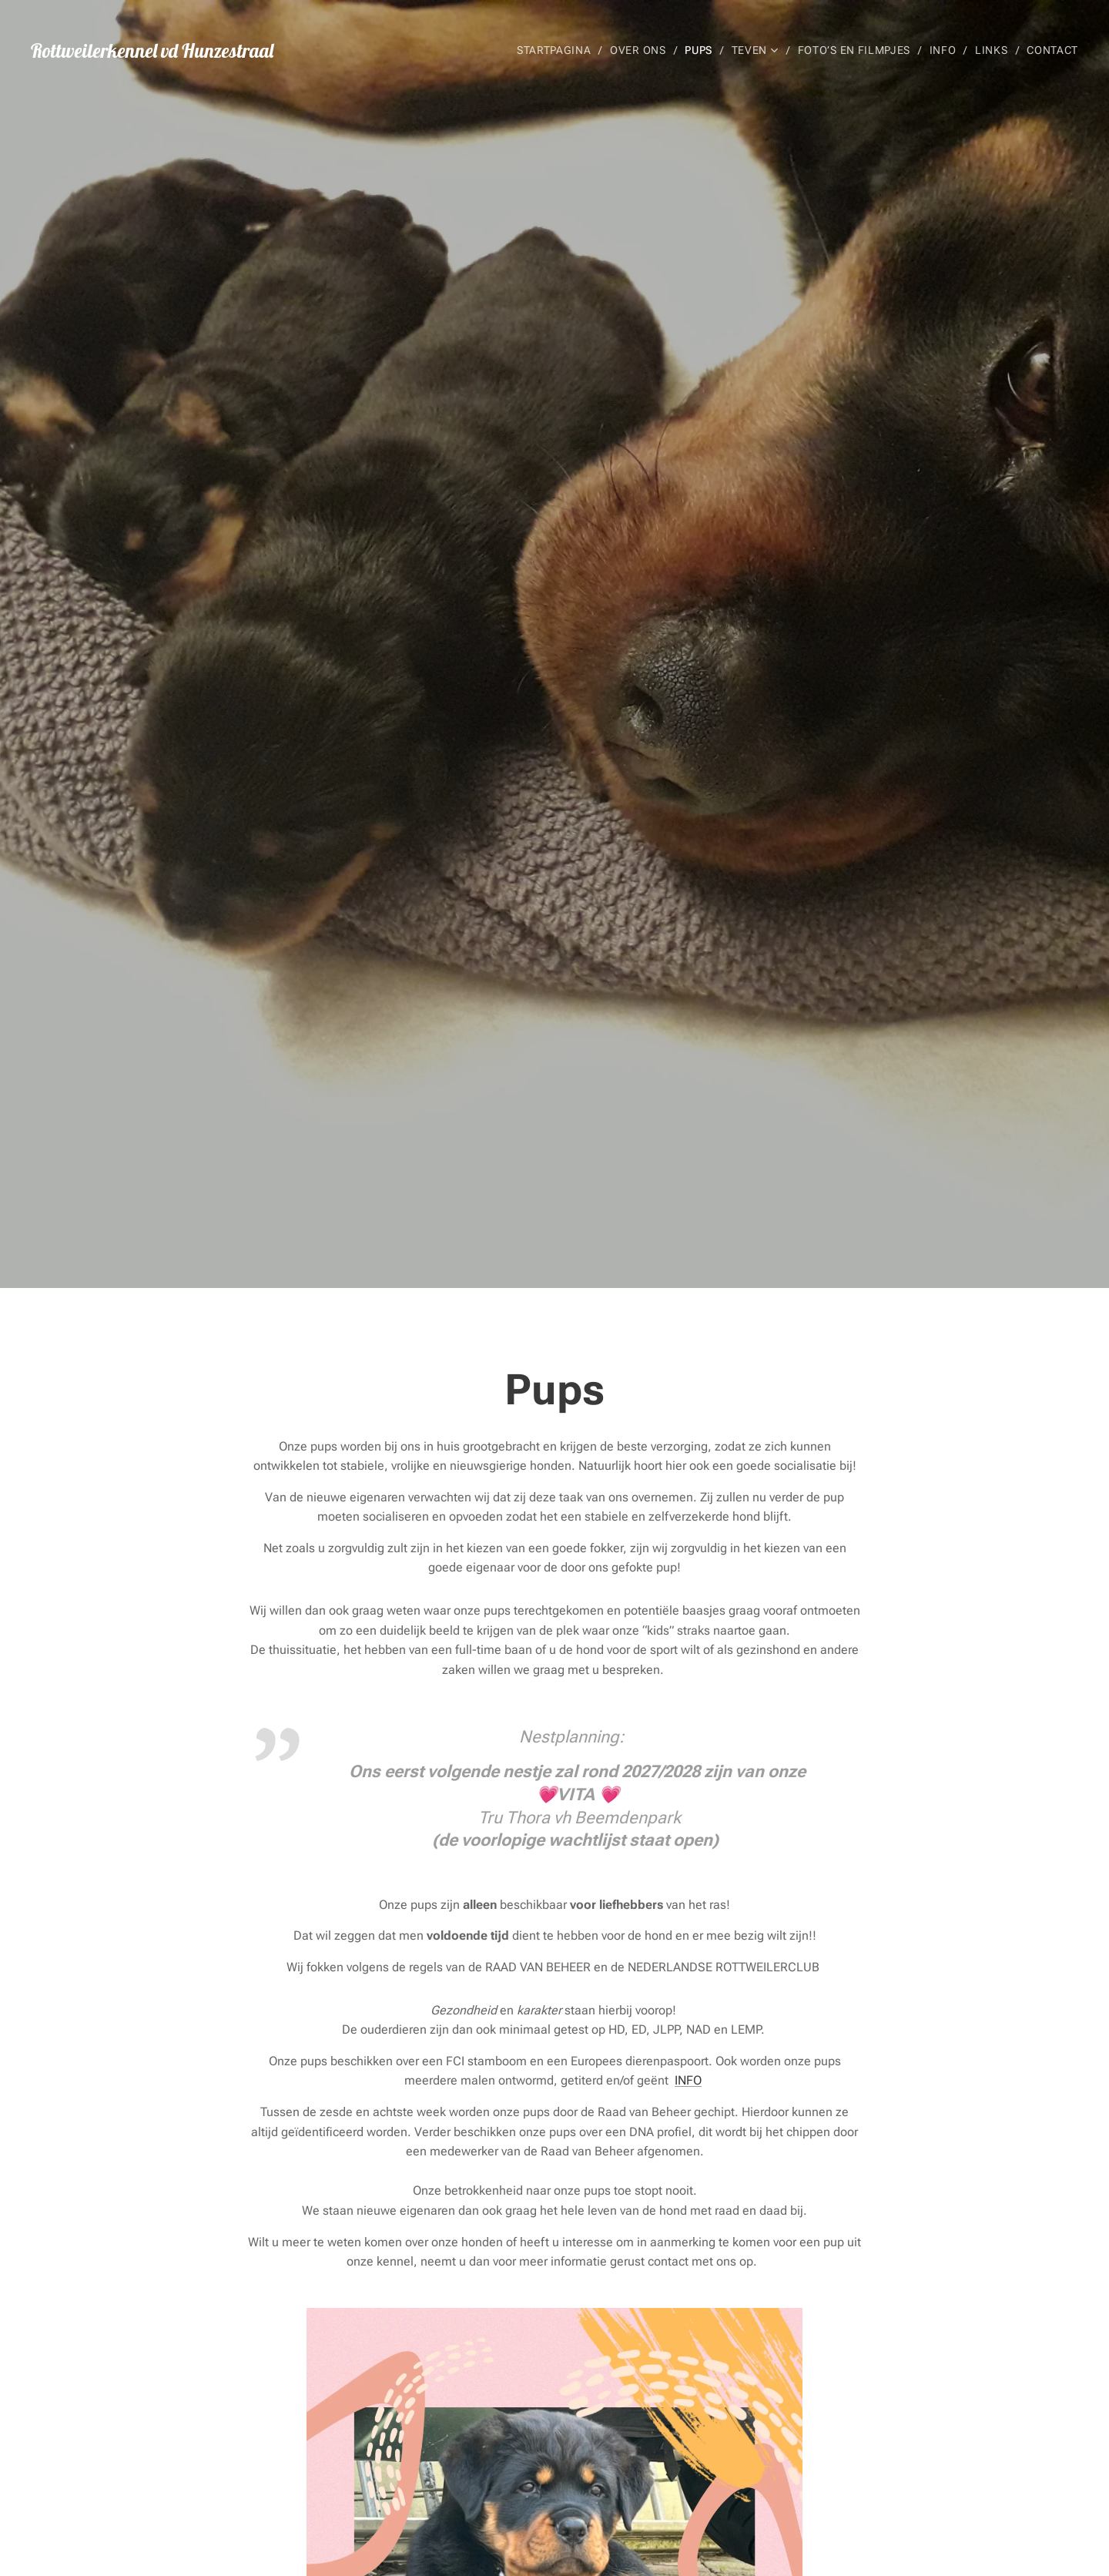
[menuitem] (556, 50)
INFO (688, 2080)
